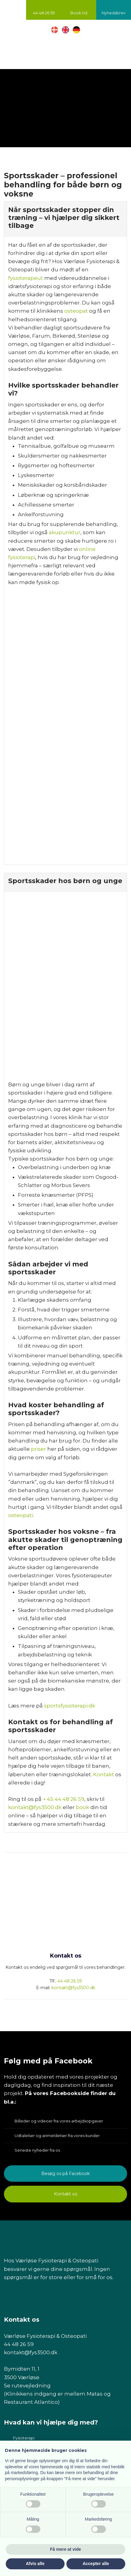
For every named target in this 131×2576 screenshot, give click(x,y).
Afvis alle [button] (35, 2563)
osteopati (20, 1515)
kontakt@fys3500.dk (35, 1807)
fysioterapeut (25, 278)
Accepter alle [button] (95, 2563)
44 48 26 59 (69, 1981)
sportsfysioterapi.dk (69, 1706)
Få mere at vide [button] (65, 2549)
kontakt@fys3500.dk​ (30, 2352)
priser (38, 1449)
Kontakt (103, 1774)
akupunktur (64, 532)
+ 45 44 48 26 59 (63, 1799)
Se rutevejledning (27, 2386)
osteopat (76, 311)
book (82, 1807)
